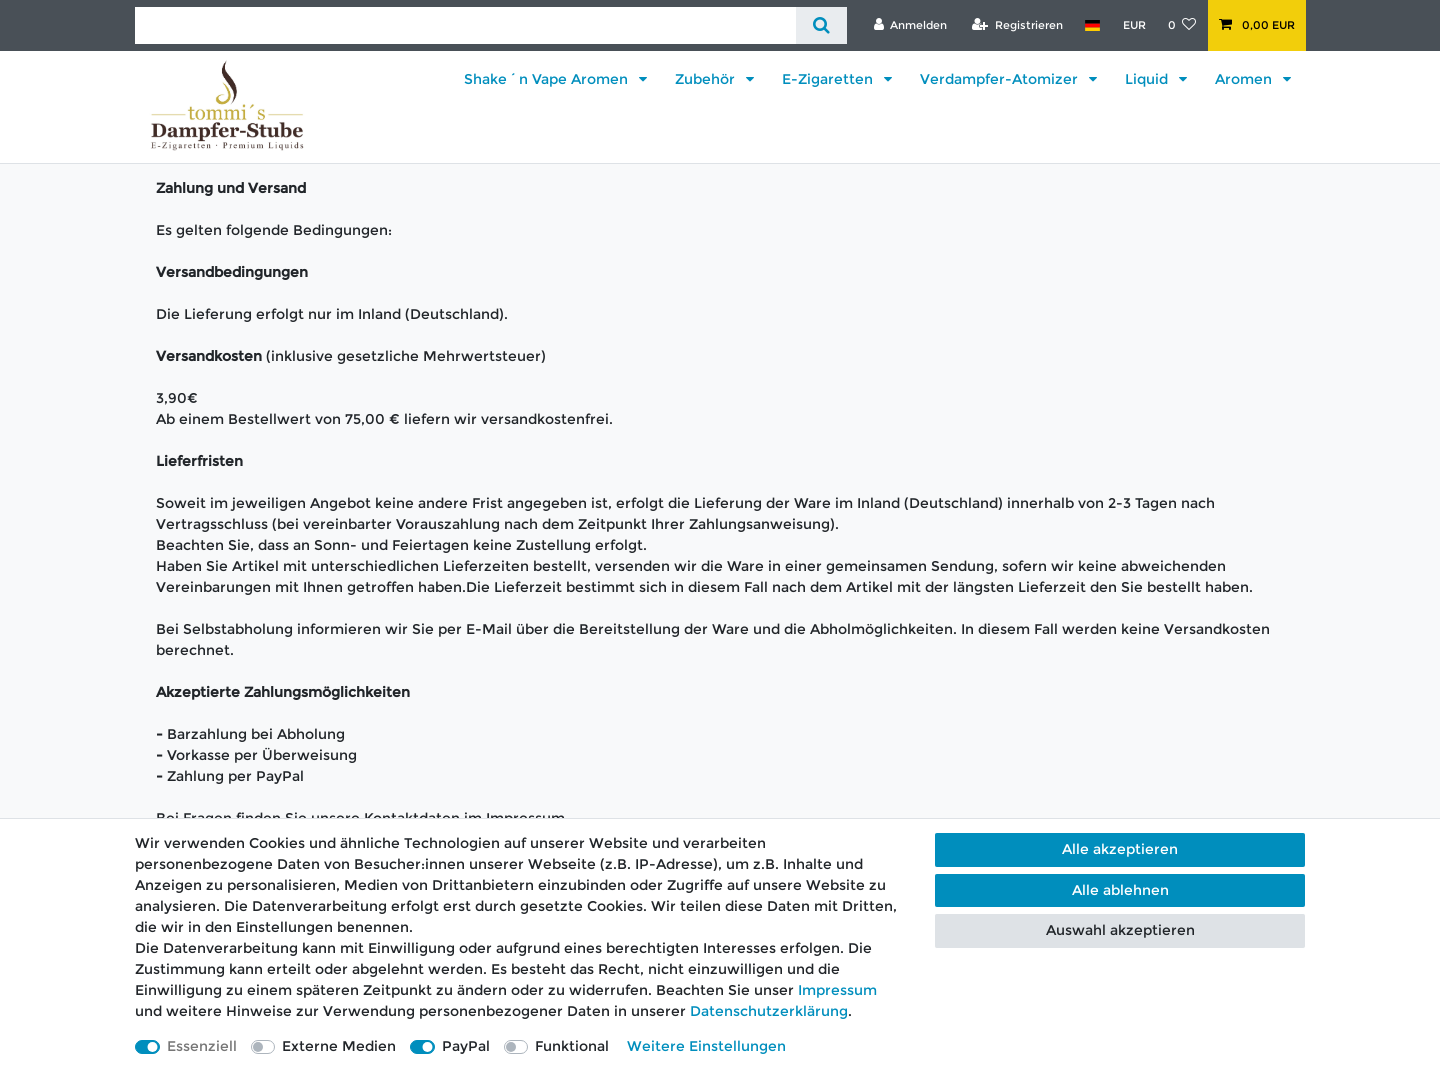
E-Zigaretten (829, 79)
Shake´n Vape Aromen (548, 79)
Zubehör (707, 79)
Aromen (1245, 79)
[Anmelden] (910, 25)
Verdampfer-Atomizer (1001, 79)
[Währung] (1133, 25)
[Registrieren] (1017, 25)
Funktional (572, 1046)
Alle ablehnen (1120, 890)
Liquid (1148, 79)
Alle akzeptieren (1120, 849)
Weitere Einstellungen (706, 1046)
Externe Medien (339, 1046)
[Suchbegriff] (465, 25)
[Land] (1092, 25)
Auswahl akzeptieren (1120, 930)
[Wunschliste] (1182, 25)
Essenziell (202, 1046)
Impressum (837, 990)
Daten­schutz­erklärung (769, 1011)
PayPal (466, 1046)
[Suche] (821, 25)
